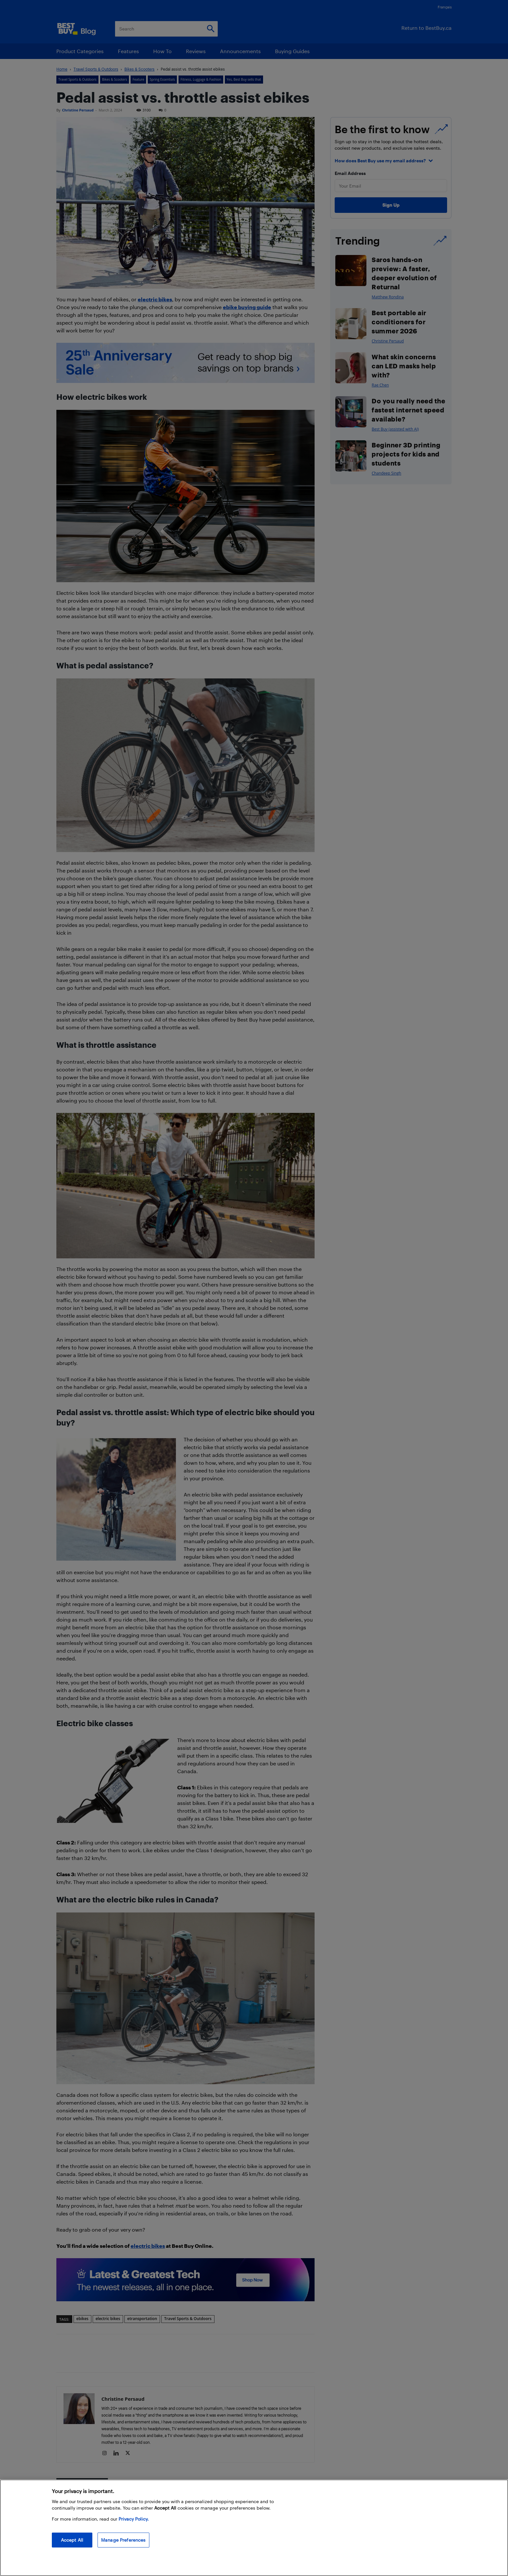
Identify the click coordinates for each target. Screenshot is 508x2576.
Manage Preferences (123, 2540)
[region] (254, 2527)
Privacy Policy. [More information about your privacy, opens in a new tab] (134, 2519)
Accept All (72, 2540)
